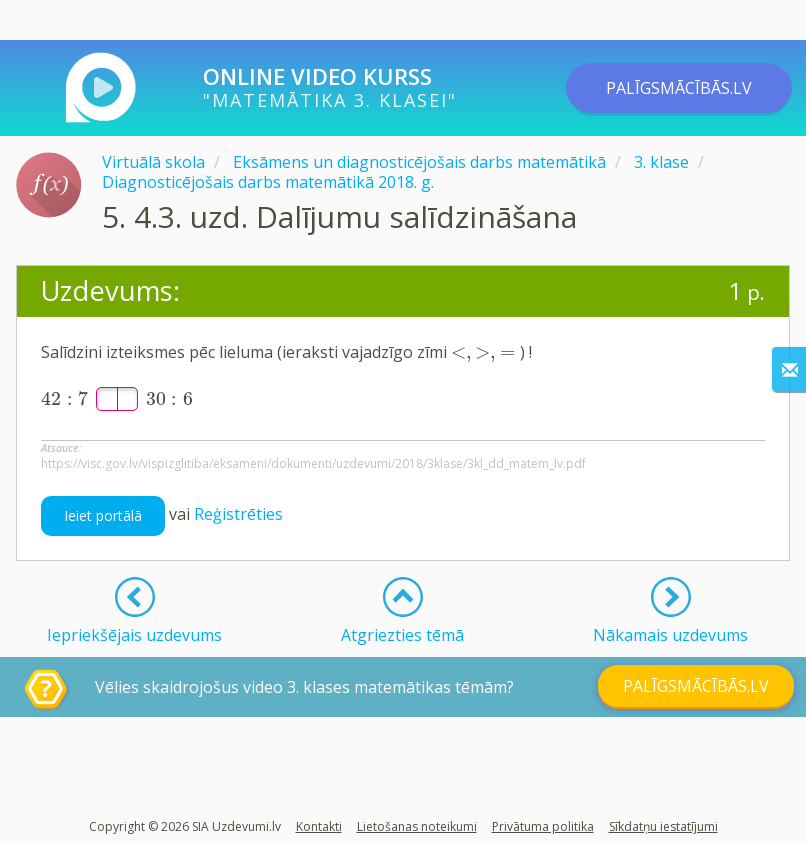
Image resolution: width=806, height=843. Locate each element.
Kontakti (319, 826)
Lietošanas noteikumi (417, 826)
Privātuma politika (543, 826)
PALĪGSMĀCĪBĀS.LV (679, 88)
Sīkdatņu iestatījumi (663, 826)
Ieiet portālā (103, 515)
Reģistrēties (238, 514)
